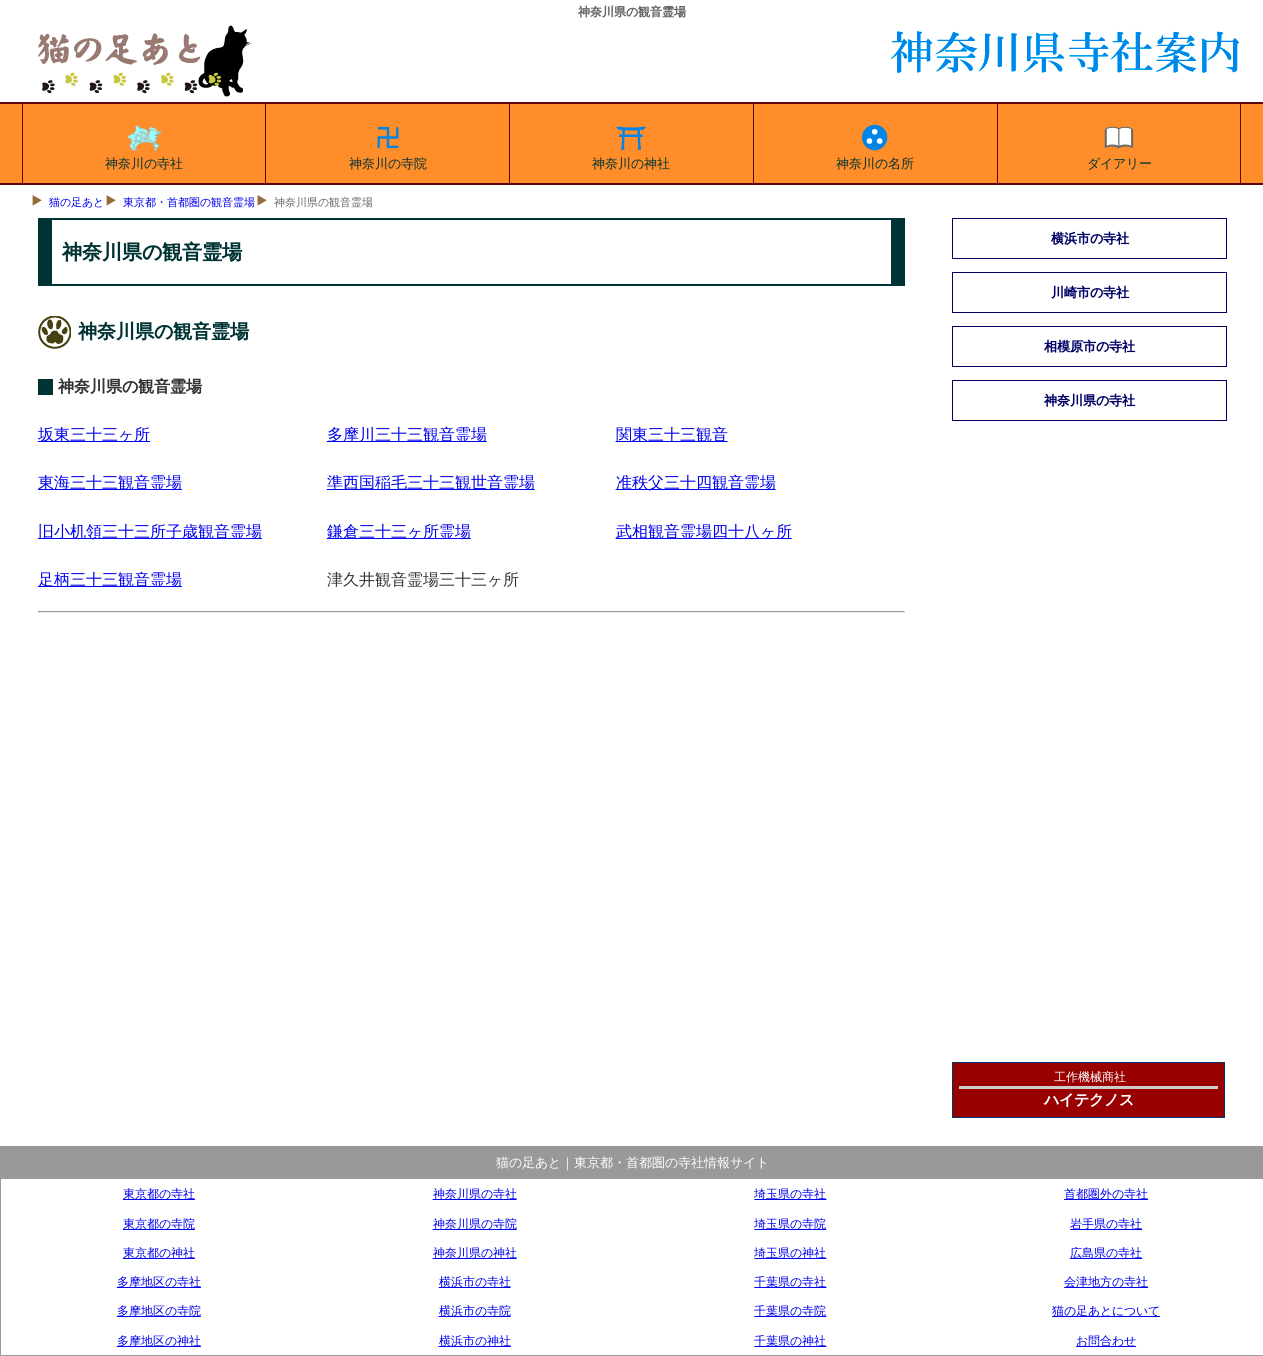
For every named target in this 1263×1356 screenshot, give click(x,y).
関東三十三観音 (672, 434)
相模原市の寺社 (1089, 346)
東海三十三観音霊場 (110, 482)
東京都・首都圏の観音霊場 (189, 202)
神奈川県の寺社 (1089, 400)
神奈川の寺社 (144, 144)
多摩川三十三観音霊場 (407, 434)
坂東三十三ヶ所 (94, 434)
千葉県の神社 (790, 1340)
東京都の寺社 (159, 1193)
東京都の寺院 (159, 1223)
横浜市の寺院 (475, 1310)
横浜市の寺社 (1090, 238)
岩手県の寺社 (1106, 1223)
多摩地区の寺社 (159, 1281)
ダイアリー (1119, 144)
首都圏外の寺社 (1106, 1193)
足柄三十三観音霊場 (110, 579)
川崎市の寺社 (1090, 292)
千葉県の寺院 (790, 1310)
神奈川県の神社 (475, 1252)
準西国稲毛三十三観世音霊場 (431, 482)
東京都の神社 (159, 1252)
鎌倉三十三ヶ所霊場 (399, 531)
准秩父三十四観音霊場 (696, 482)
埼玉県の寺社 (790, 1193)
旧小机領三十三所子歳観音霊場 (150, 531)
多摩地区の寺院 (159, 1310)
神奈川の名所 (875, 144)
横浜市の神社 (475, 1340)
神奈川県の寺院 (475, 1223)
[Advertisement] (470, 861)
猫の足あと (76, 202)
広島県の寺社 (1106, 1252)
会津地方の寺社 (1106, 1281)
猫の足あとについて (1106, 1310)
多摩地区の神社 (159, 1340)
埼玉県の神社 (790, 1252)
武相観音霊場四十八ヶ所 (704, 531)
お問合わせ (1106, 1340)
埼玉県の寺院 (790, 1223)
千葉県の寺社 (790, 1281)
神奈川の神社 (631, 144)
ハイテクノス (1089, 1099)
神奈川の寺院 (388, 144)
